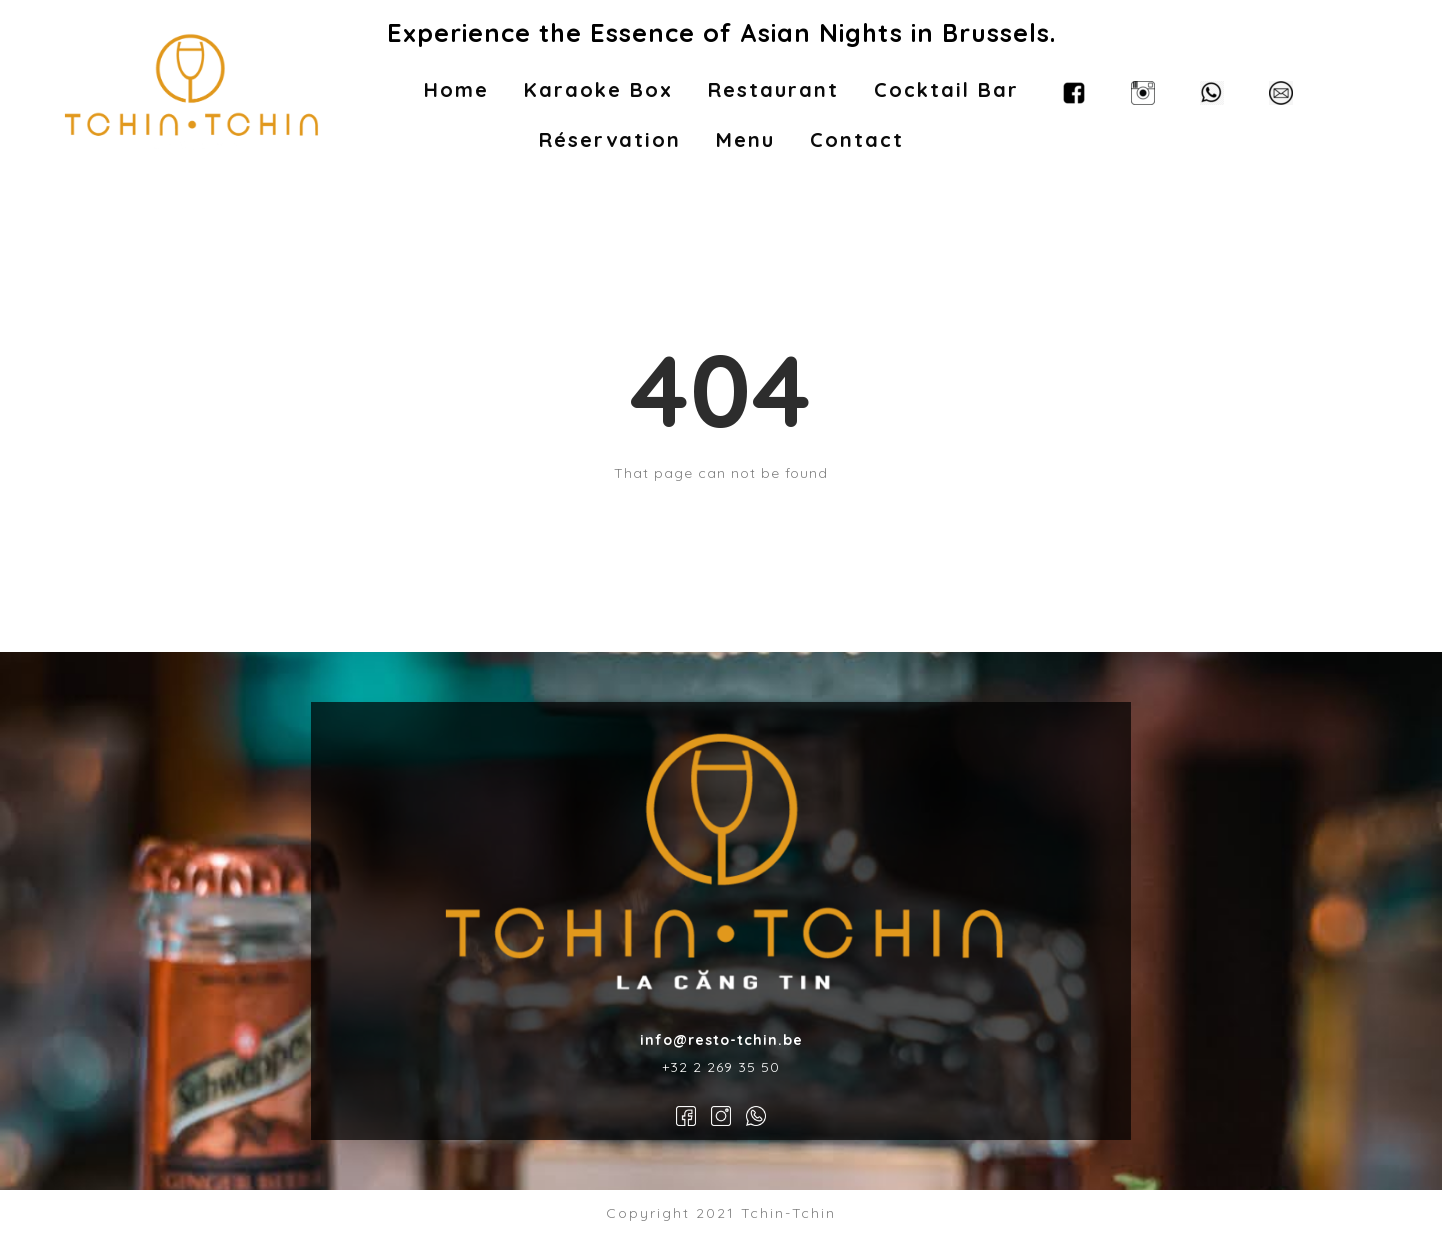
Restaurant (773, 89)
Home (456, 89)
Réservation (610, 139)
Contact (857, 139)
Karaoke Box (598, 89)
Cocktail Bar (946, 89)
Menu (745, 139)
